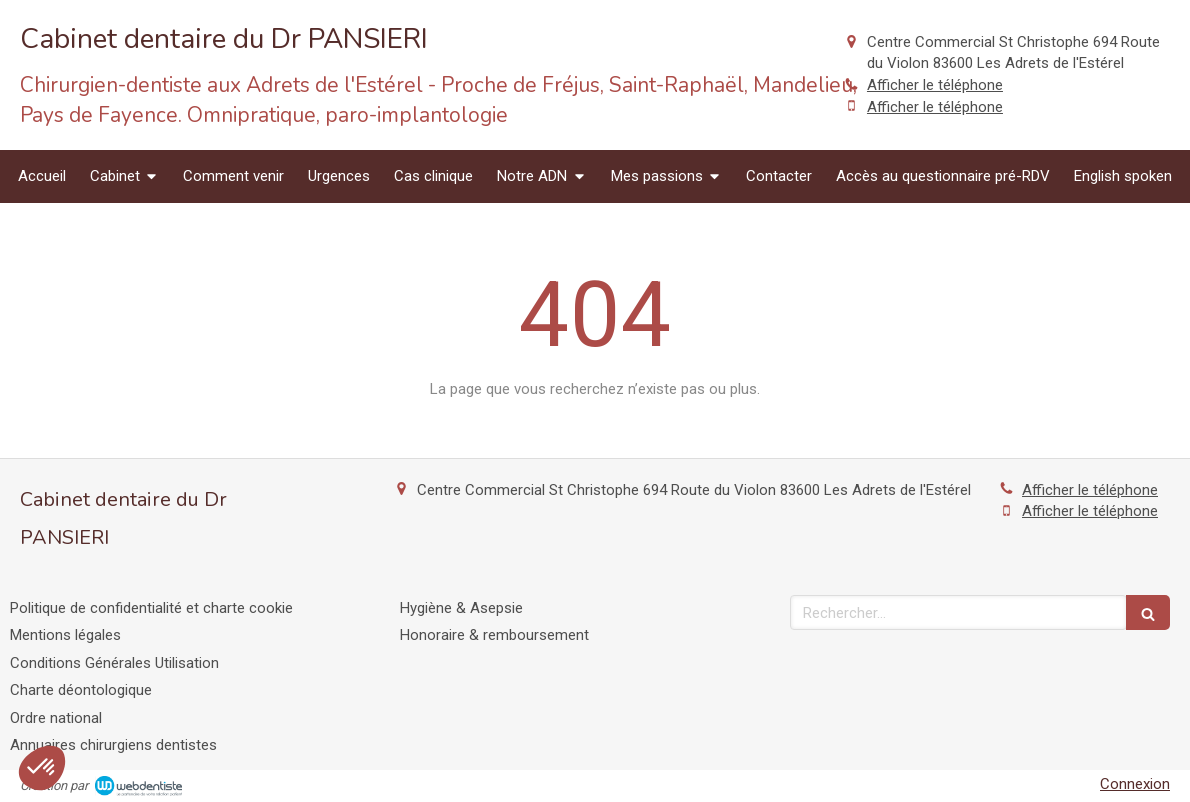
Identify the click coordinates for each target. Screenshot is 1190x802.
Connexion (1135, 784)
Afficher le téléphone (935, 85)
